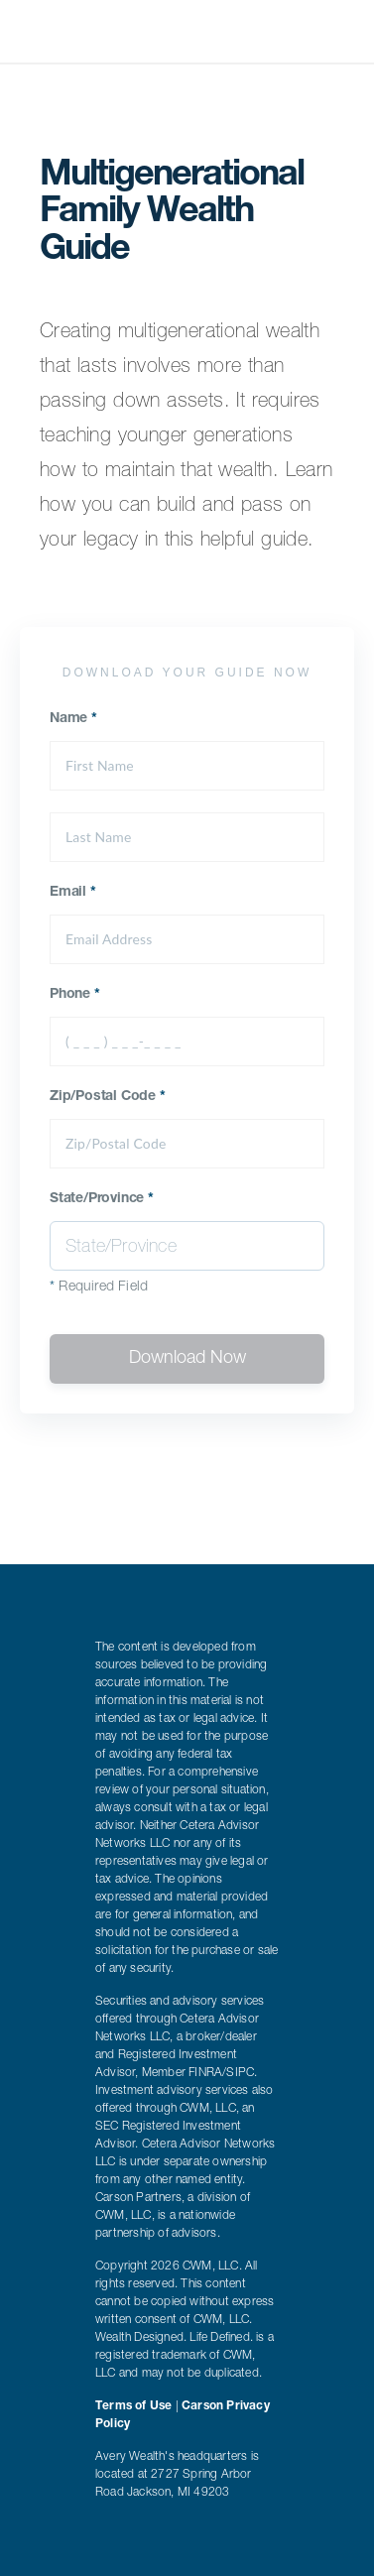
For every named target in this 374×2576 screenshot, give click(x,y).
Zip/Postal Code (108, 1097)
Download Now (187, 1359)
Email (73, 893)
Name (73, 719)
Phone (75, 995)
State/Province (102, 1199)
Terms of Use (133, 2406)
